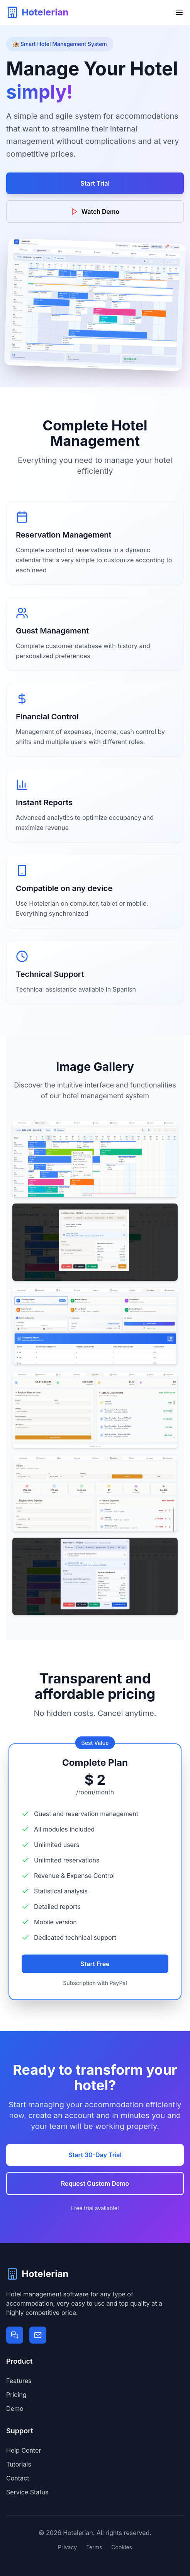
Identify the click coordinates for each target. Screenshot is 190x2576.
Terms (94, 2547)
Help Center (23, 2450)
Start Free (95, 1964)
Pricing (16, 2394)
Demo (14, 2408)
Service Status (27, 2492)
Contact (17, 2478)
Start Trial (94, 183)
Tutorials (18, 2464)
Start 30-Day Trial (94, 2155)
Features (19, 2381)
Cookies (121, 2547)
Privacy (67, 2547)
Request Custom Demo (95, 2183)
